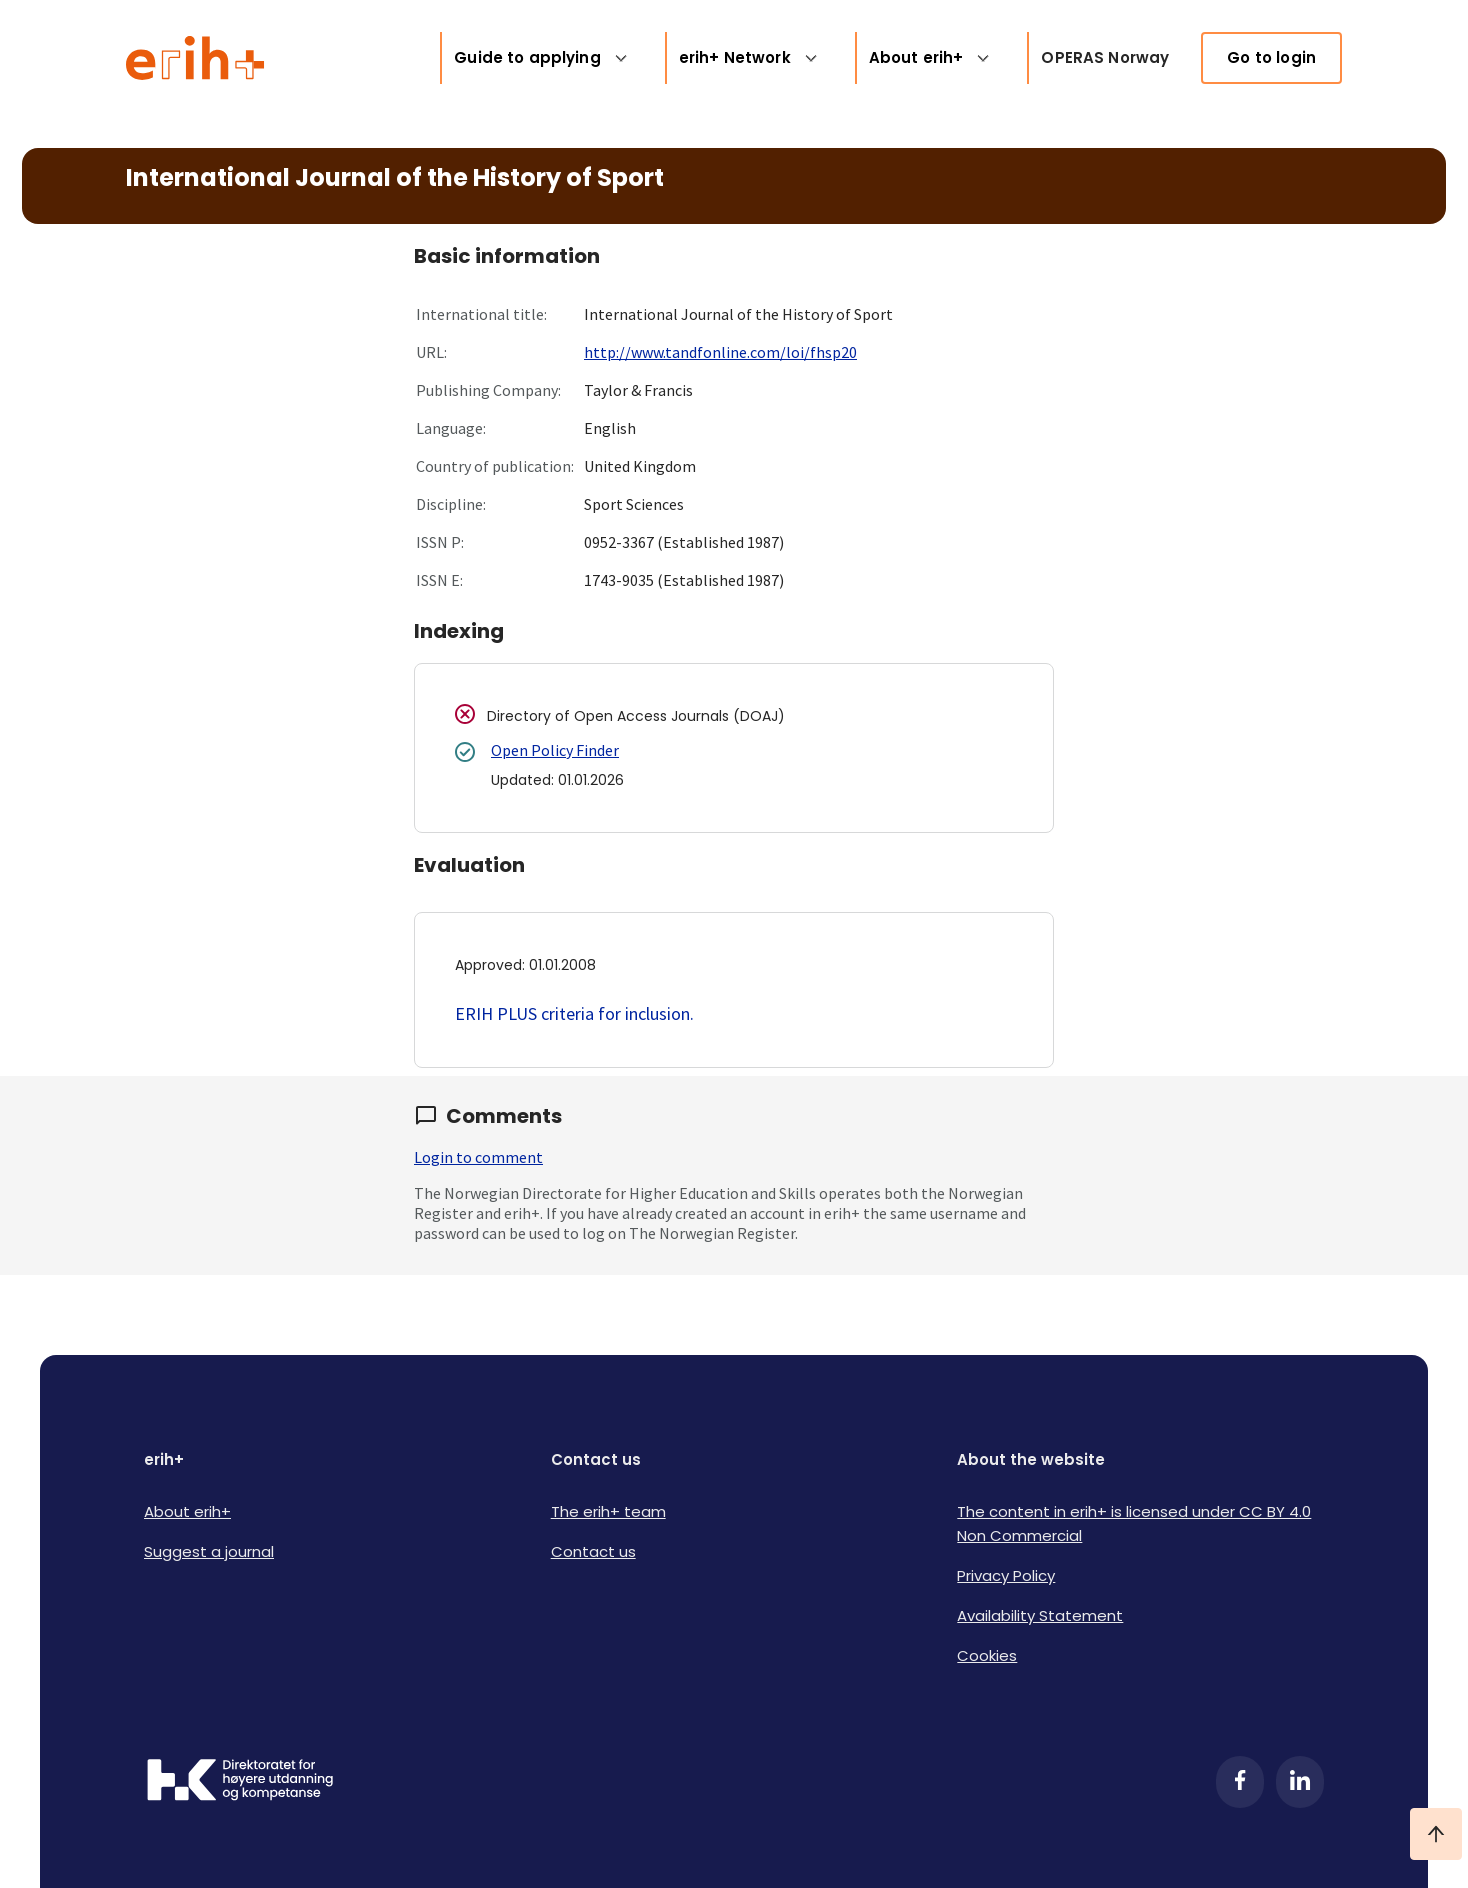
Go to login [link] (1271, 57)
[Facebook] (1240, 1782)
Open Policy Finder (555, 750)
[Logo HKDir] (240, 1782)
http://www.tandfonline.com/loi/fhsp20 (720, 352)
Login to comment (478, 1157)
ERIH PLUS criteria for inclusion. (574, 1013)
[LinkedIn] (1300, 1782)
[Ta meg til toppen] (1436, 1834)
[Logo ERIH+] (195, 58)
